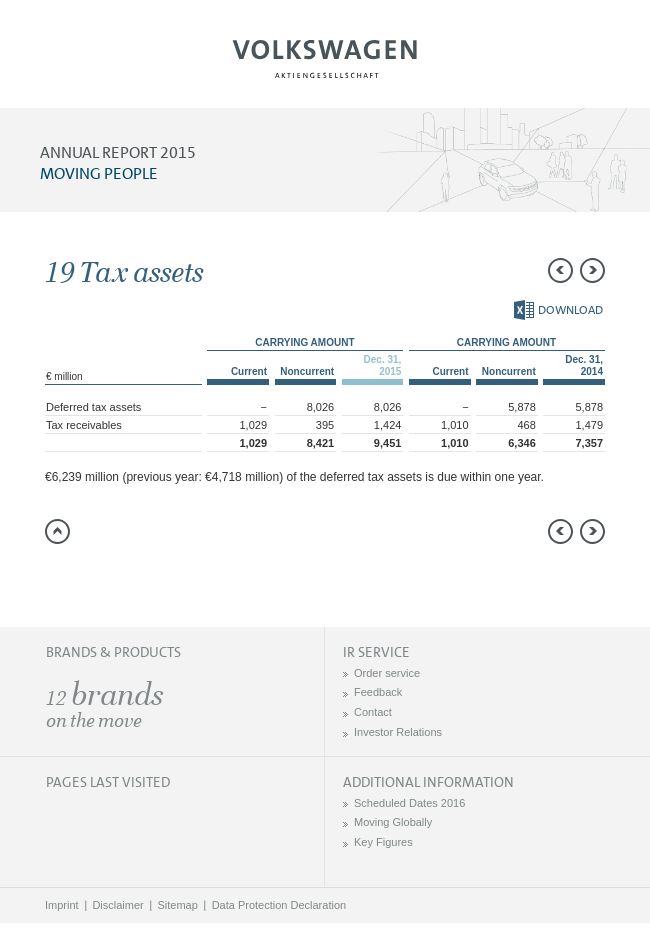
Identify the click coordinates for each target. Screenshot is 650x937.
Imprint (62, 905)
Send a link (60, 579)
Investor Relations (398, 732)
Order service (387, 673)
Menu (83, 66)
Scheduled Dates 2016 (409, 803)
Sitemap (178, 905)
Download (558, 310)
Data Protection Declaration (279, 905)
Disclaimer (117, 905)
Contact (373, 712)
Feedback (378, 692)
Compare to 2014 (100, 579)
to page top (57, 531)
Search (567, 66)
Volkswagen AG (325, 56)
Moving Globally (393, 822)
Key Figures (383, 842)
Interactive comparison (220, 579)
